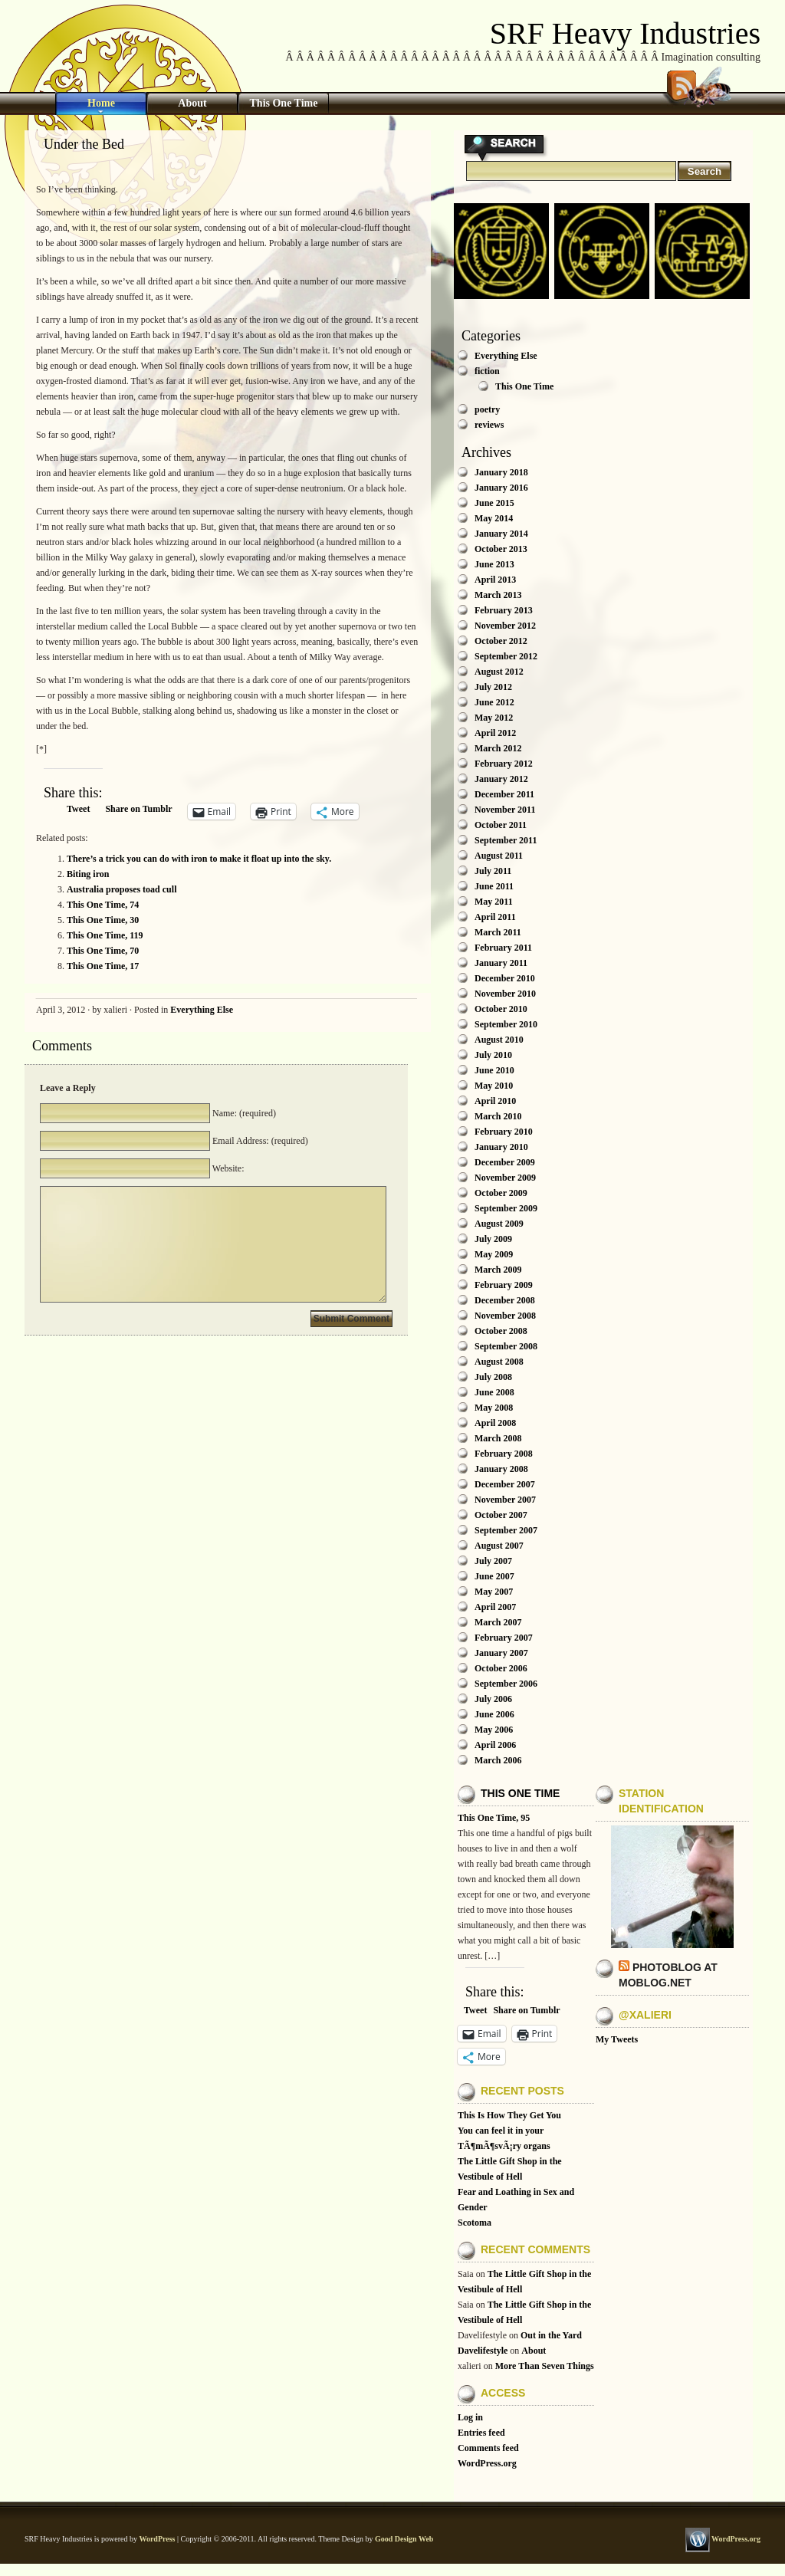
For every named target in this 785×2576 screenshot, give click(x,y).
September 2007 (506, 1530)
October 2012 (501, 641)
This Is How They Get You (509, 2115)
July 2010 (493, 1055)
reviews (489, 424)
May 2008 (494, 1407)
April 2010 (495, 1101)
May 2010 (494, 1085)
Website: (227, 1168)
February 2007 (504, 1637)
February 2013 (504, 610)
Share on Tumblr (138, 808)
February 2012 (504, 763)
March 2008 (498, 1438)
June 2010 (494, 1070)
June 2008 (494, 1392)
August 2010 (499, 1039)
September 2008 (506, 1346)
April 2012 (495, 733)
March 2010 (498, 1116)
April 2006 (495, 1745)
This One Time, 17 (103, 966)
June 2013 (494, 564)
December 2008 (505, 1300)
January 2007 (501, 1653)
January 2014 (501, 533)
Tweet (78, 808)
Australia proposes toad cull (121, 889)
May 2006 (494, 1729)
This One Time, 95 (494, 1817)
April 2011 (495, 917)
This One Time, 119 (105, 935)
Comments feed (488, 2448)
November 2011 (505, 809)
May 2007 (494, 1591)
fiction (487, 371)
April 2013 (495, 579)
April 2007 (495, 1607)
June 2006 (494, 1714)
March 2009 (498, 1269)
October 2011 (501, 825)
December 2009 (505, 1162)
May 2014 (494, 518)
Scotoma (474, 2222)
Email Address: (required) (259, 1140)
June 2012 (494, 702)
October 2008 (501, 1331)
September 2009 (506, 1208)
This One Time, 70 (103, 950)
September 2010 (506, 1024)
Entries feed (481, 2432)
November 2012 (505, 625)
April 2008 (495, 1423)
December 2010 (505, 978)
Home (101, 103)
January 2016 (501, 487)
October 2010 (501, 1009)
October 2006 (501, 1668)
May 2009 (494, 1254)
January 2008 (501, 1469)
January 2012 (501, 779)
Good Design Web (404, 2539)
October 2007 (501, 1515)
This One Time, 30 (103, 920)
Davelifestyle (482, 2350)
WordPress (157, 2539)
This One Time (284, 103)
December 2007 (505, 1484)
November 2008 (505, 1315)
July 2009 (493, 1239)
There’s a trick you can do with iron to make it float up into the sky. (199, 858)
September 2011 (506, 840)
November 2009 (505, 1177)
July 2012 (493, 687)
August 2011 (499, 855)
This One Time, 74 (103, 904)
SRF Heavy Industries (625, 33)
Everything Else (201, 1009)
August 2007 (499, 1545)
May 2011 (494, 901)
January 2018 (501, 472)
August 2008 (499, 1361)
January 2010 (501, 1147)
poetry (487, 409)
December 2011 (504, 794)
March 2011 (498, 932)
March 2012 (498, 748)
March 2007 (498, 1622)
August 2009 (499, 1223)
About (192, 103)
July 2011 (493, 871)
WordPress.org (487, 2463)
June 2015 (494, 503)
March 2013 (498, 595)
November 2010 (505, 993)
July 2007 (493, 1561)
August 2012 (499, 671)
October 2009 (501, 1193)
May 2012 (494, 717)
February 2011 (503, 947)
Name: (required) (243, 1113)
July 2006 (493, 1699)
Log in (470, 2417)
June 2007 (494, 1576)
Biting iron (88, 874)
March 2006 (498, 1760)
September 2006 (506, 1683)
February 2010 (504, 1131)
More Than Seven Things (544, 2366)
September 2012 (506, 656)
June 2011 (494, 886)
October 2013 (501, 549)
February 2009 (504, 1285)
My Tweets (617, 2039)
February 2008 (504, 1453)
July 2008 (493, 1377)
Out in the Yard (551, 2335)
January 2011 (501, 963)
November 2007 (505, 1499)
